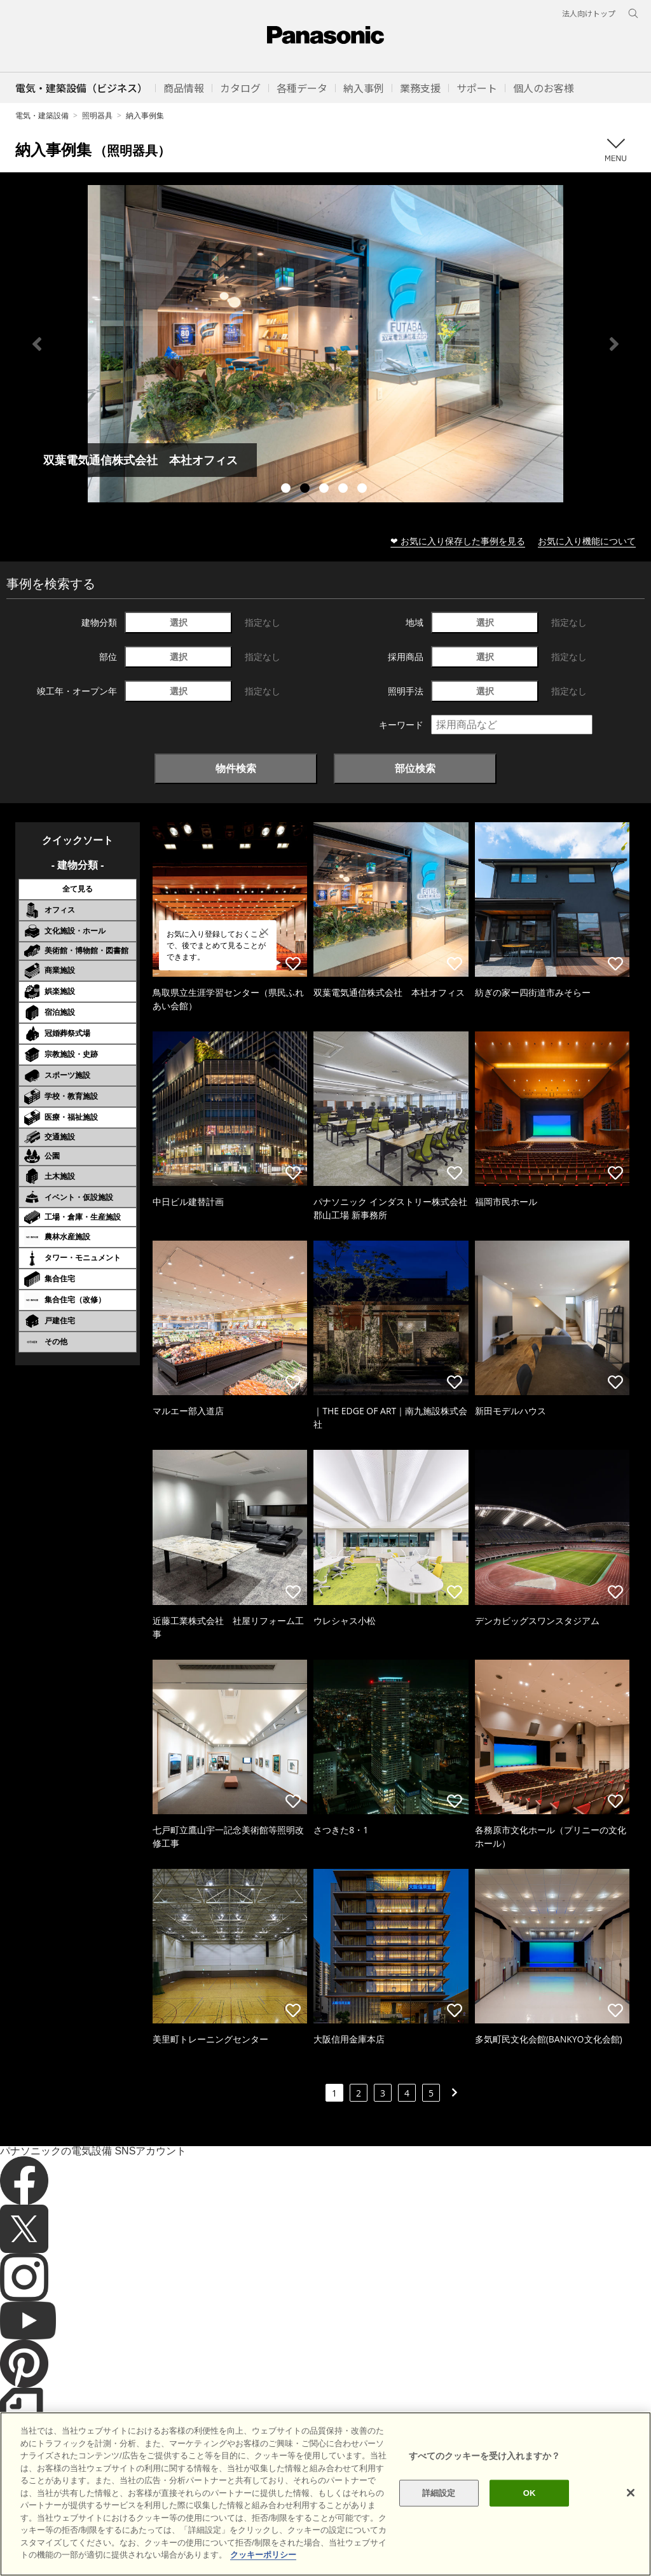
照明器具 (97, 115)
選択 (179, 622)
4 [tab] (344, 489)
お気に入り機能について (587, 541)
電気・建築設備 (42, 115)
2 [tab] (306, 489)
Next (614, 344)
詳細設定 (439, 2493)
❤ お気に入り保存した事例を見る (457, 541)
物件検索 (236, 768)
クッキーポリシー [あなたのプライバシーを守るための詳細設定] (263, 2554)
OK (529, 2493)
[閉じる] (631, 2493)
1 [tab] (287, 489)
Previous (37, 344)
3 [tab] (325, 489)
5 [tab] (363, 489)
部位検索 (415, 768)
